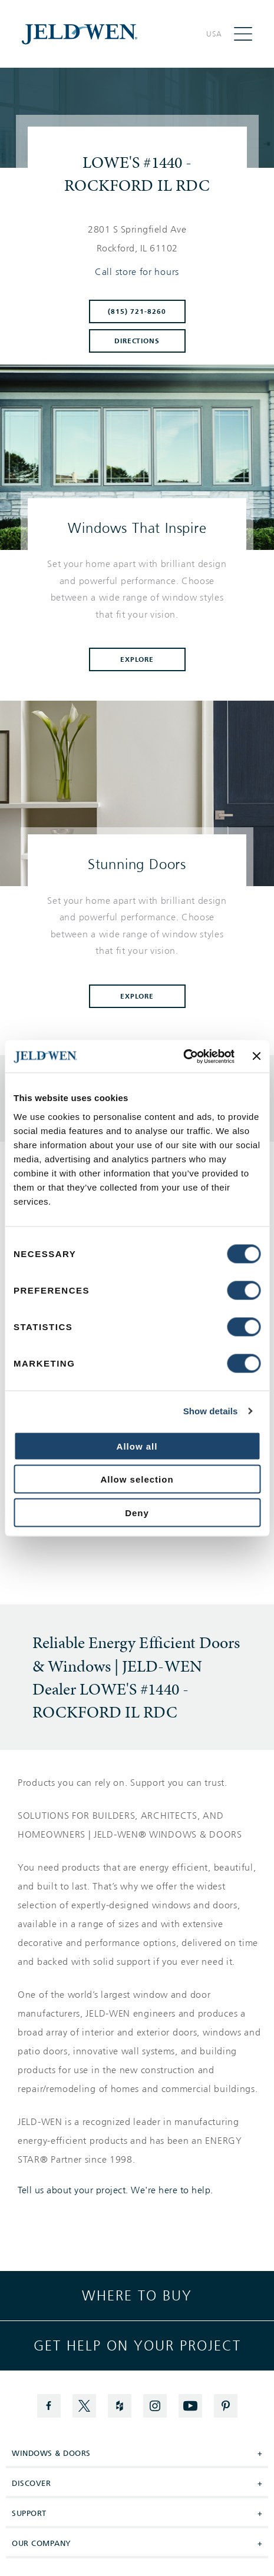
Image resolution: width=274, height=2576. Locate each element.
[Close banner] (256, 1056)
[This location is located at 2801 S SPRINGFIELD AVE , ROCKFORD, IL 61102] (137, 239)
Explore (137, 659)
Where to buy (137, 2295)
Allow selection (136, 1479)
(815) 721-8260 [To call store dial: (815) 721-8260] (137, 311)
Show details (210, 1411)
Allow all (137, 1446)
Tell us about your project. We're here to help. (115, 2190)
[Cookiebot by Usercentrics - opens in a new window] (183, 1056)
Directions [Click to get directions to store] (137, 341)
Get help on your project (137, 2346)
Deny (137, 1512)
